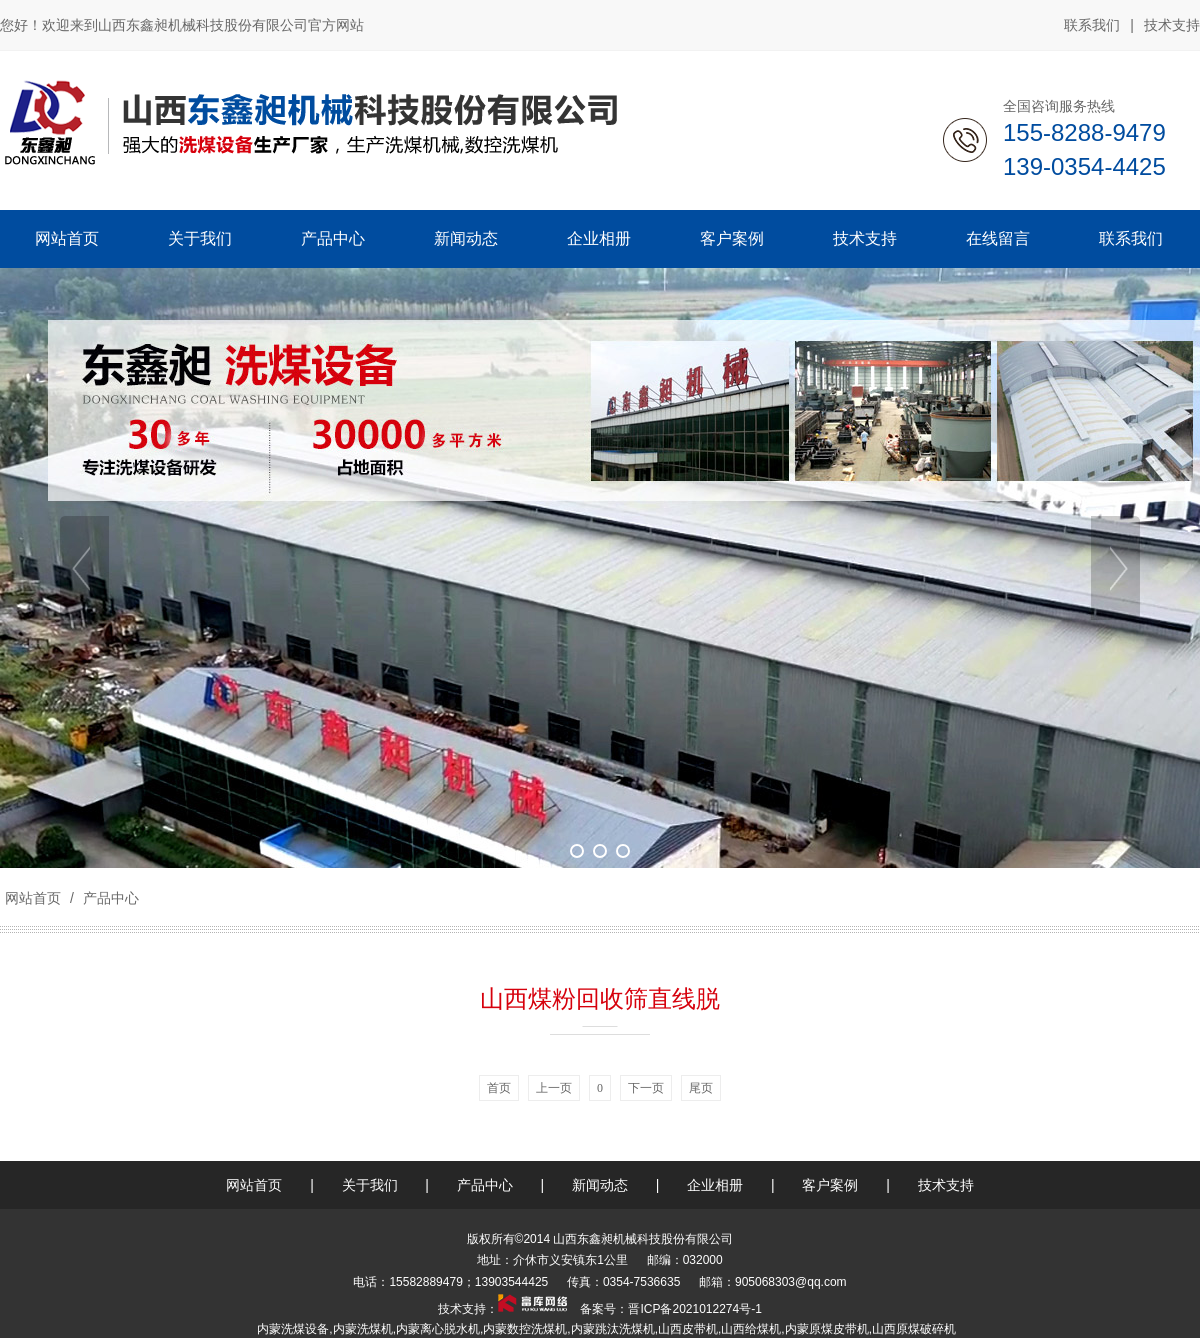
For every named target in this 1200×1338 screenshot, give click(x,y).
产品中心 (109, 898)
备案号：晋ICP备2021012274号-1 (669, 1309)
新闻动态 (600, 1185)
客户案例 (830, 1185)
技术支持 (1172, 25)
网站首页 (33, 898)
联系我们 (1092, 25)
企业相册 (715, 1185)
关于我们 (370, 1185)
